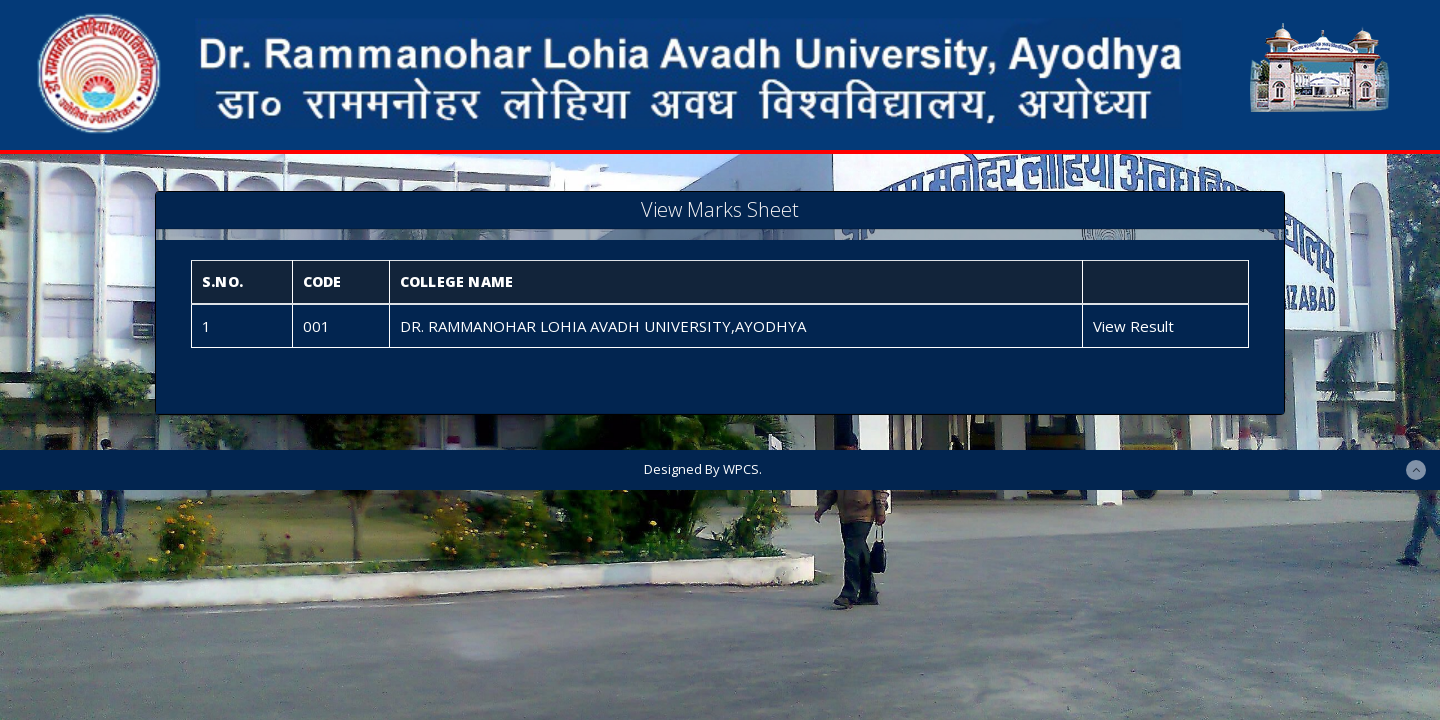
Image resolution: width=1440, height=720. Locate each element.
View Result (1133, 326)
